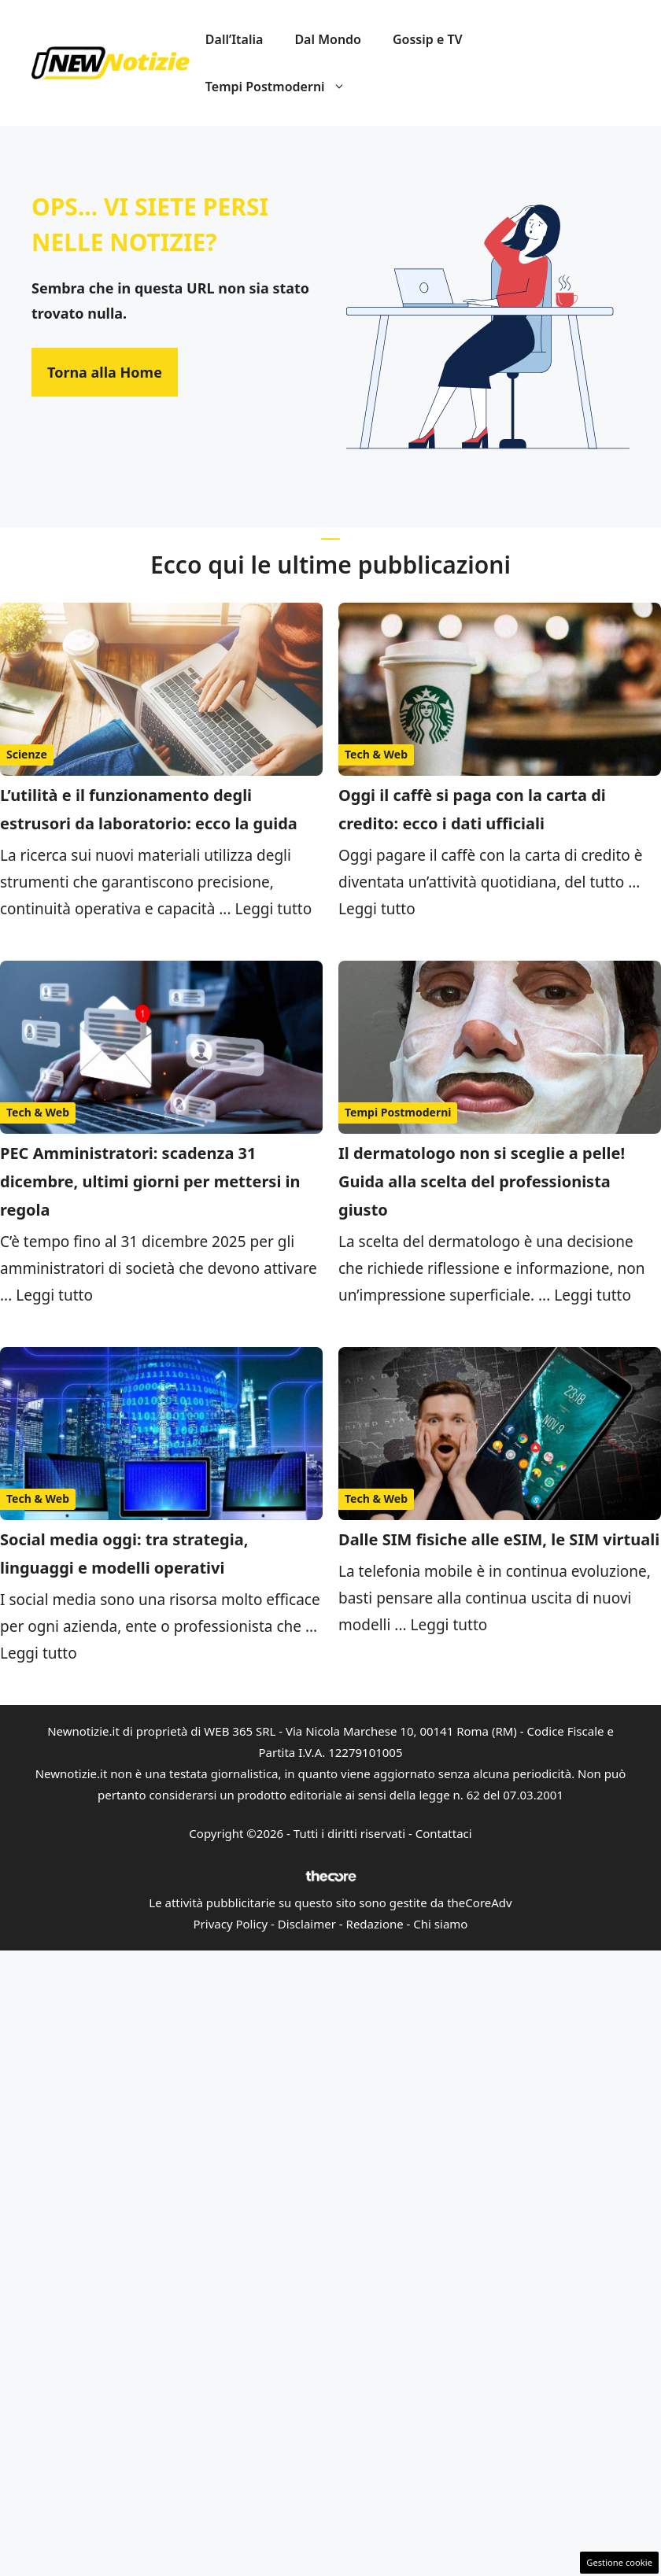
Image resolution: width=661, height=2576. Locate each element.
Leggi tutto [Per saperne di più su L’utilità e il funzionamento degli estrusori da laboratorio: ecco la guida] (273, 909)
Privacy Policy (231, 1924)
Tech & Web (376, 754)
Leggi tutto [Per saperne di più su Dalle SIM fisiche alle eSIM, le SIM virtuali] (449, 1625)
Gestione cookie (619, 2562)
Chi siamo (440, 1924)
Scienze (26, 754)
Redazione (375, 1924)
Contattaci (443, 1833)
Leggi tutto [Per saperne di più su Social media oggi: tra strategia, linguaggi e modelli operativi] (38, 1653)
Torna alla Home (104, 372)
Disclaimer (307, 1924)
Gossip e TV (428, 39)
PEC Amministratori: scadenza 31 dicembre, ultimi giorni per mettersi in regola (150, 1181)
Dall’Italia (234, 39)
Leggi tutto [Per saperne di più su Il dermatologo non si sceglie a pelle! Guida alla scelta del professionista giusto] (592, 1295)
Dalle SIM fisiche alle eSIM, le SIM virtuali (498, 1539)
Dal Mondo (327, 39)
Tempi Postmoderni (283, 86)
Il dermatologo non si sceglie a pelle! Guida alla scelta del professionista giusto (481, 1181)
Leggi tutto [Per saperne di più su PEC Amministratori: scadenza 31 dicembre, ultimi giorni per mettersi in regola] (54, 1295)
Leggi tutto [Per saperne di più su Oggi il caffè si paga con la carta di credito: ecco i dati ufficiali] (376, 909)
